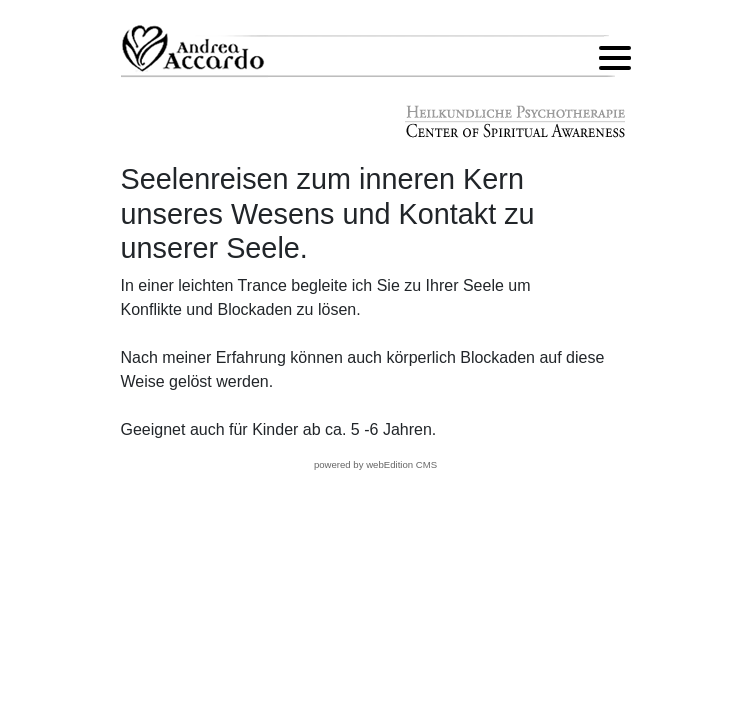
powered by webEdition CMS (375, 464)
